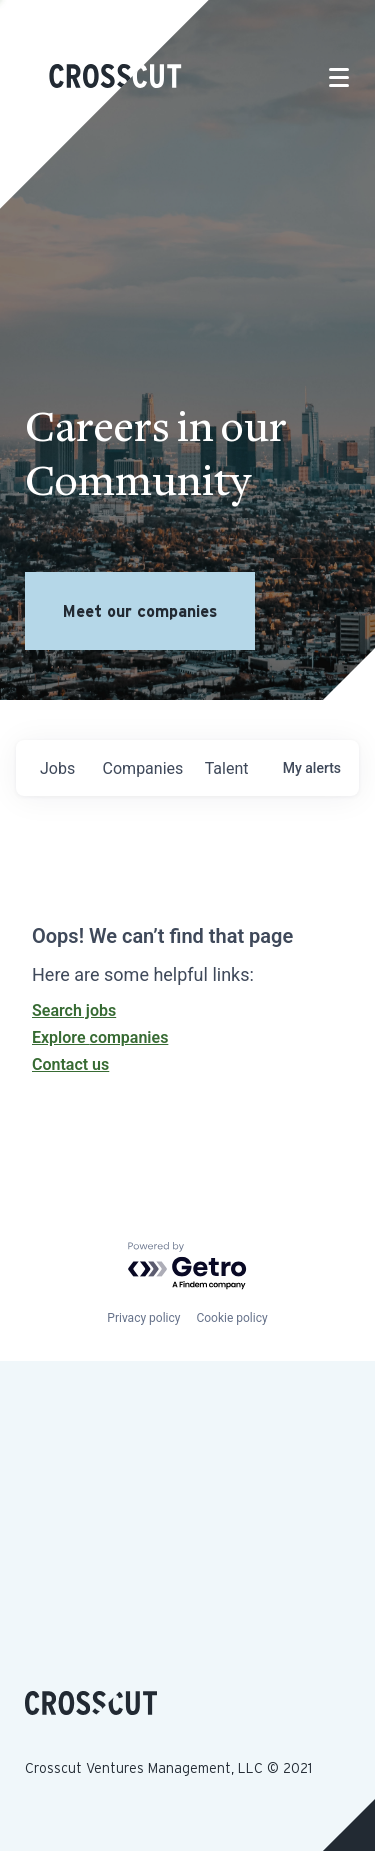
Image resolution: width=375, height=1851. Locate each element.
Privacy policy (143, 1318)
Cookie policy (231, 1318)
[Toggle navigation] (339, 77)
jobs (57, 768)
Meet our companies (140, 611)
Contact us (70, 1064)
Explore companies (100, 1037)
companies (143, 768)
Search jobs (74, 1010)
